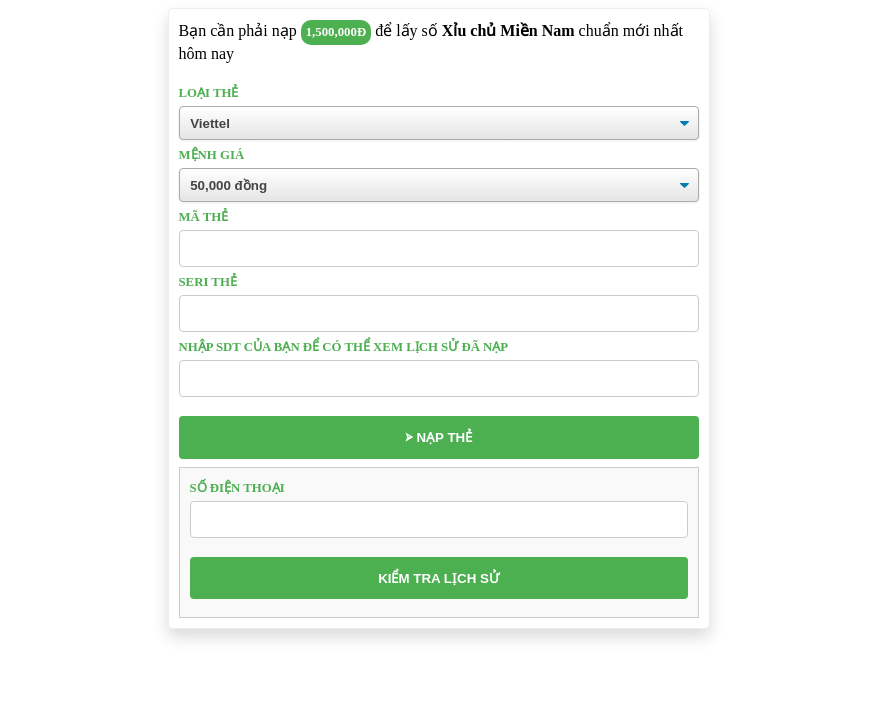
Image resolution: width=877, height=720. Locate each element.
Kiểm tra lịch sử (438, 578)
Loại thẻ (209, 93)
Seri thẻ (208, 282)
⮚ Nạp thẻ (438, 437)
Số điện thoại (237, 488)
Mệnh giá (212, 155)
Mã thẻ (204, 217)
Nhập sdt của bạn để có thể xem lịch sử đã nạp (344, 347)
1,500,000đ (336, 32)
